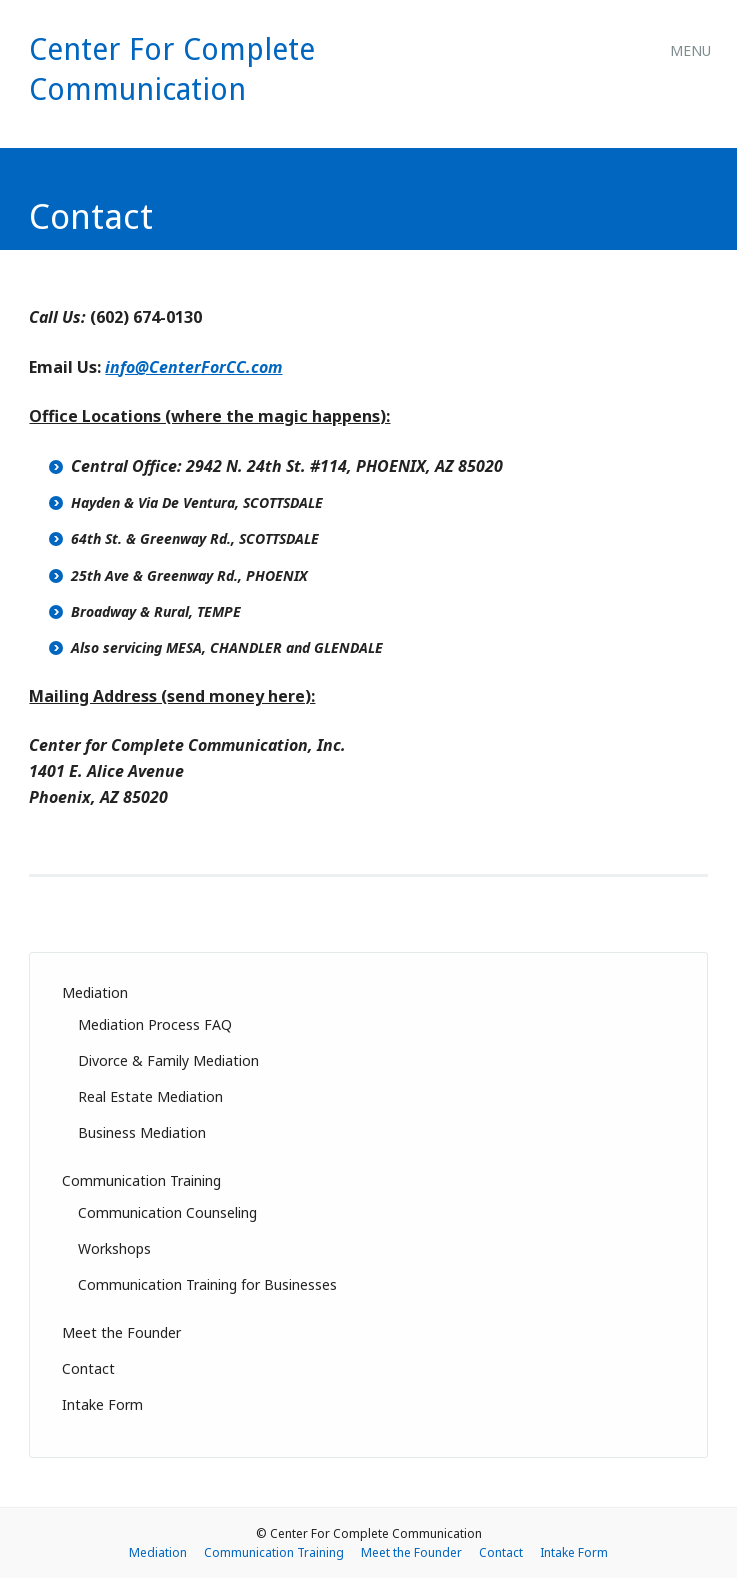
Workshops (114, 1248)
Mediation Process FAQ (155, 1024)
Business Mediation (142, 1132)
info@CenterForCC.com (193, 367)
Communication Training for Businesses (207, 1284)
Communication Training (141, 1180)
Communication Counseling (167, 1212)
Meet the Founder (121, 1332)
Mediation (95, 992)
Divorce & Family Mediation (168, 1060)
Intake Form (102, 1404)
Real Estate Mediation (150, 1096)
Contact (88, 1368)
